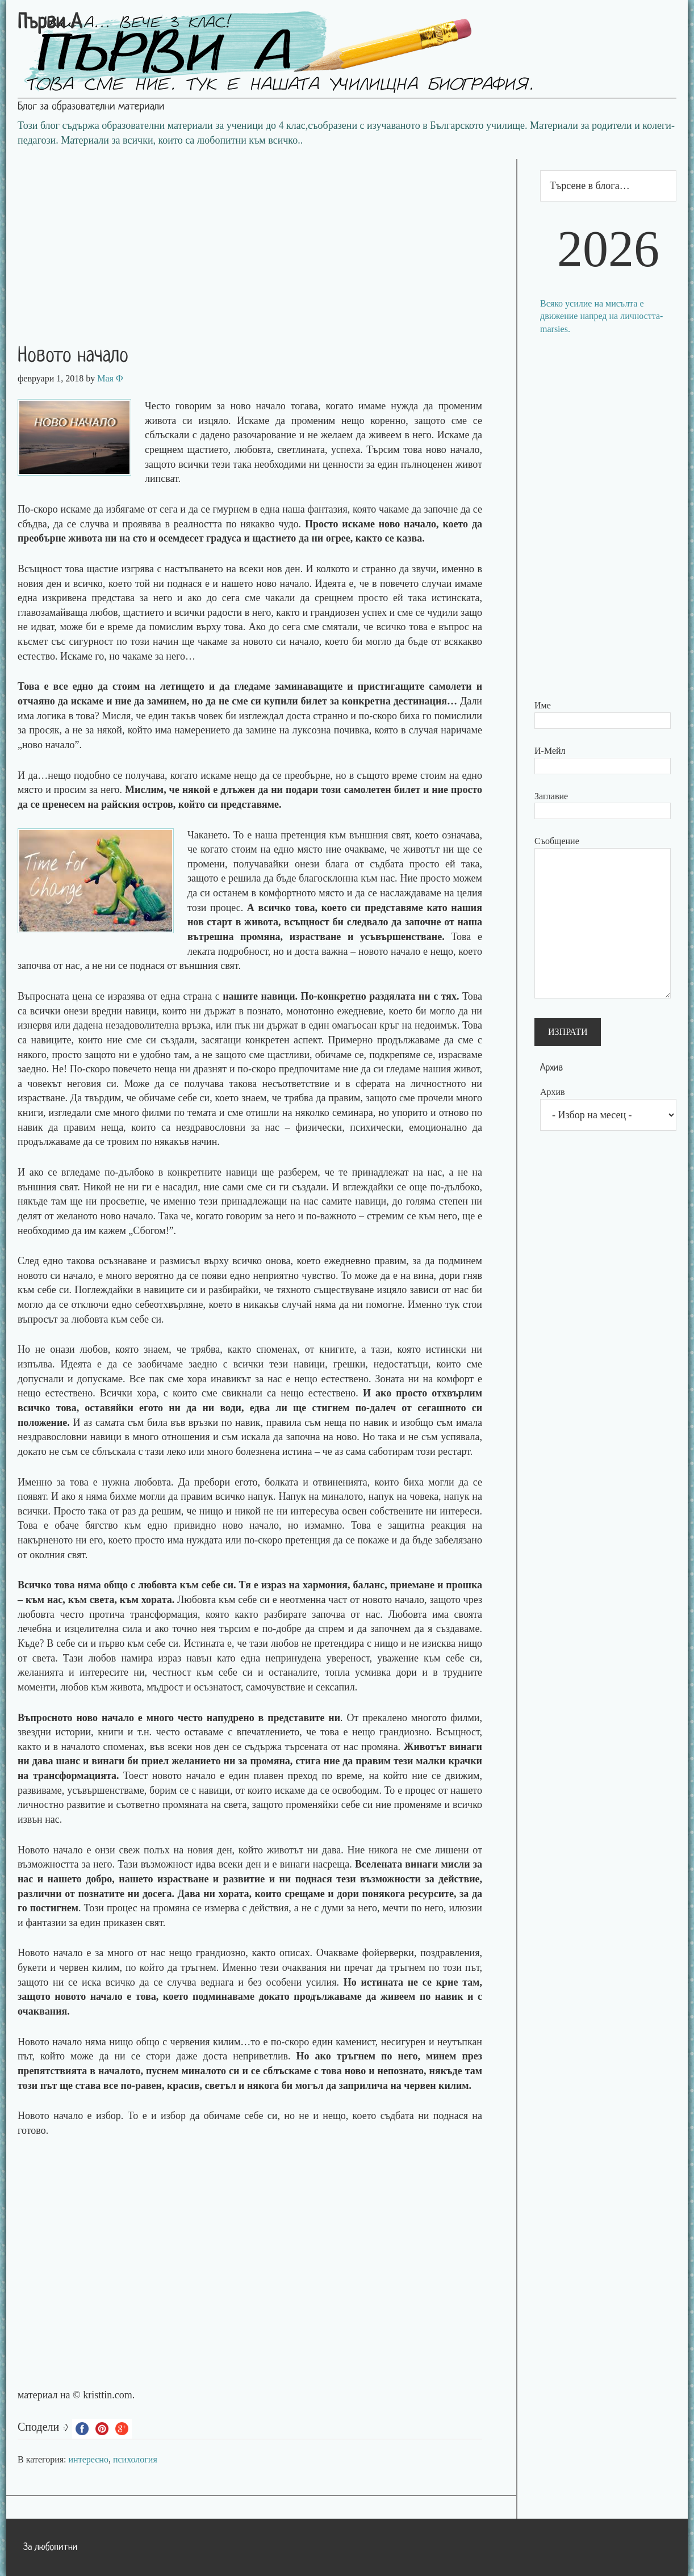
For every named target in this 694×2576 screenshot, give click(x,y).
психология (135, 2459)
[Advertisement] (261, 238)
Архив (552, 1092)
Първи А (50, 23)
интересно (88, 2459)
